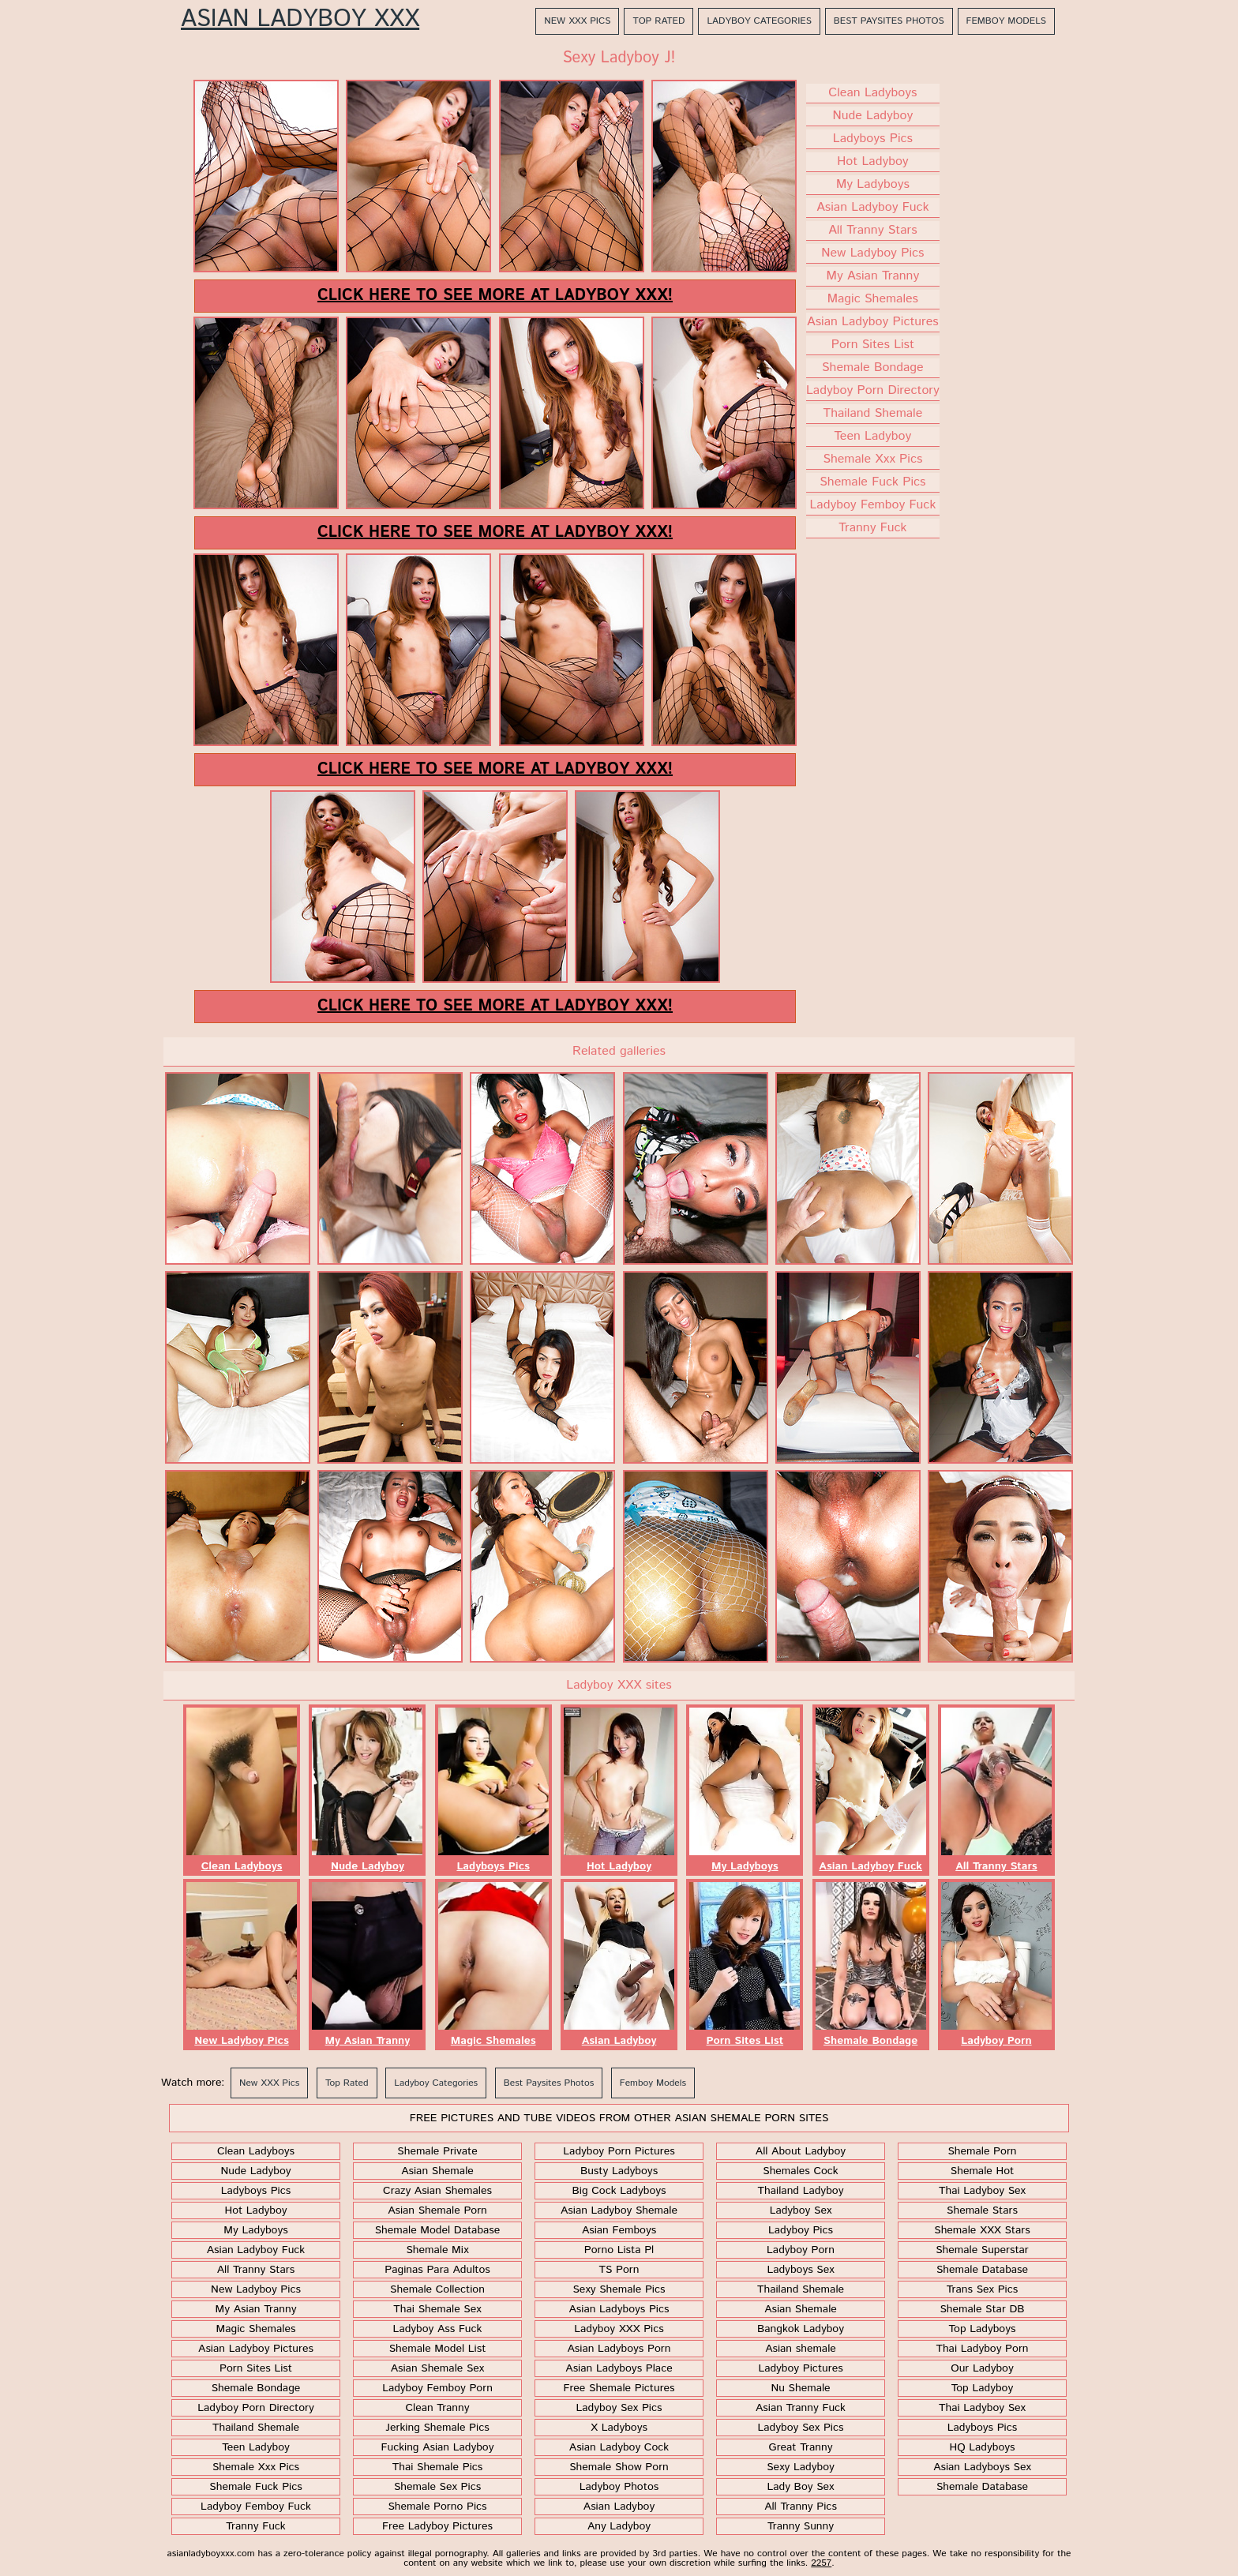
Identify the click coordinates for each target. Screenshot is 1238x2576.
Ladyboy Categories (759, 21)
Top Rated (658, 21)
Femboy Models (1006, 21)
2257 (821, 2563)
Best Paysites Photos (889, 21)
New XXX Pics (577, 21)
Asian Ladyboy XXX (300, 20)
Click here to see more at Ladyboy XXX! (495, 295)
